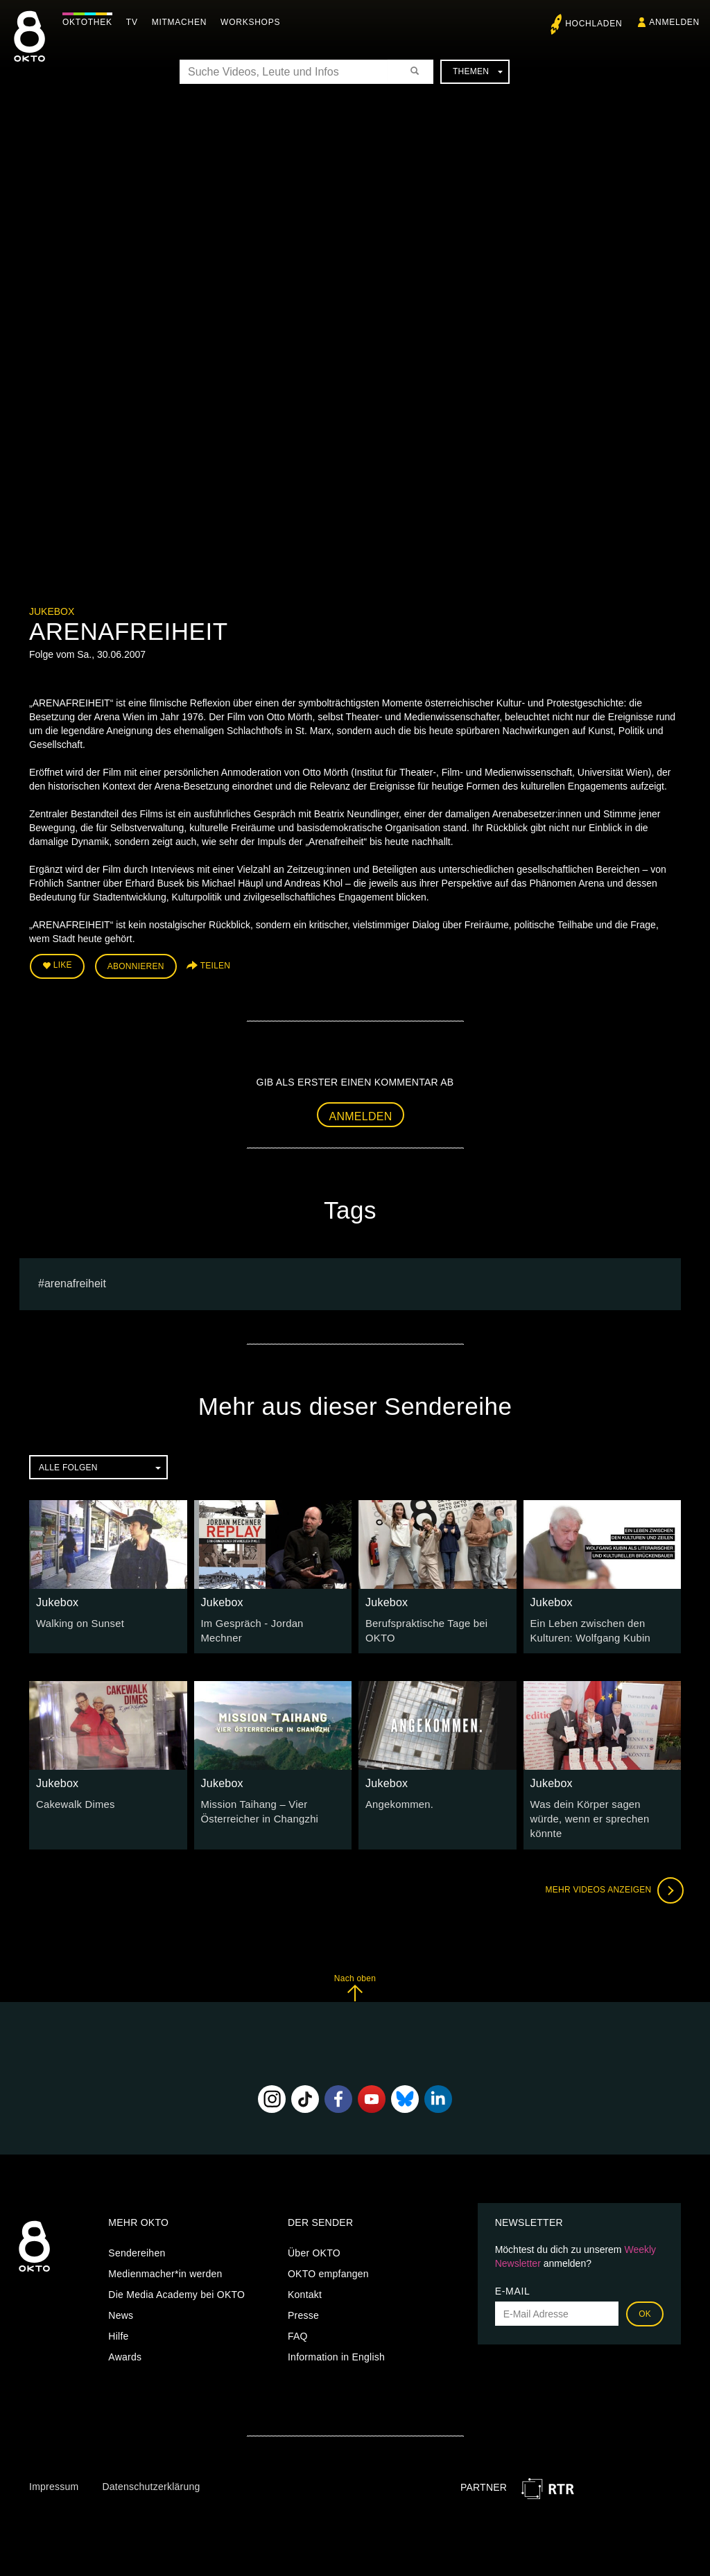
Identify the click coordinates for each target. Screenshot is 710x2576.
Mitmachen (182, 22)
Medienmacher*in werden (165, 2253)
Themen (478, 71)
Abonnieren (135, 965)
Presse (303, 2295)
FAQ (298, 2316)
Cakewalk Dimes (73, 1801)
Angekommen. (397, 1801)
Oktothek (91, 22)
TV (135, 22)
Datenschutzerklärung (151, 2466)
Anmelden (360, 1114)
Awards (124, 2336)
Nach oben (355, 1967)
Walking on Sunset (77, 1620)
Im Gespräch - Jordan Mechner (270, 1620)
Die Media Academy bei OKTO (176, 2274)
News (120, 2295)
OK (645, 2294)
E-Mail (512, 2271)
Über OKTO (314, 2232)
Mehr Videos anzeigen (611, 1870)
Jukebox (51, 611)
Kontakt (305, 2274)
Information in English (336, 2336)
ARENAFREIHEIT (75, 1281)
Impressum (53, 2466)
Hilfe (118, 2316)
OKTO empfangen (328, 2253)
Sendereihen (136, 2232)
